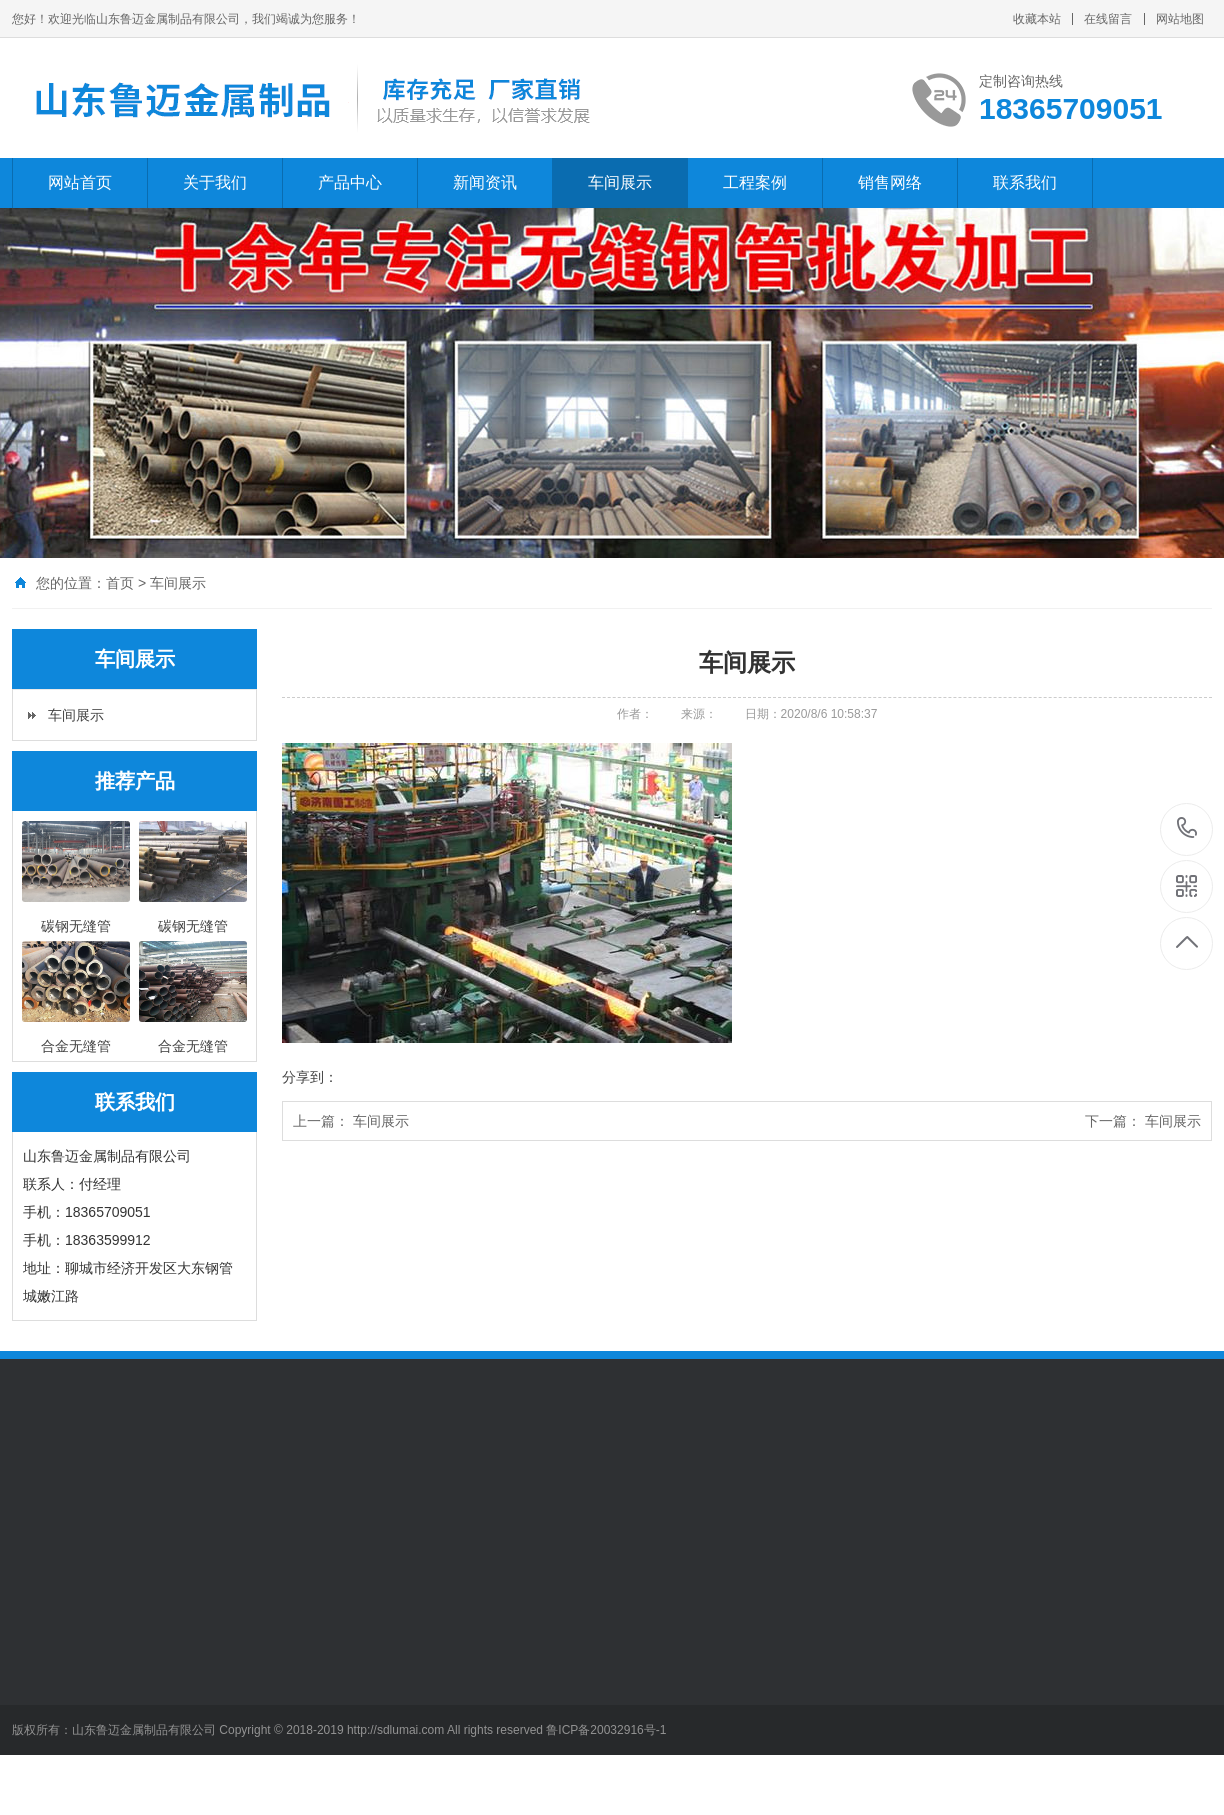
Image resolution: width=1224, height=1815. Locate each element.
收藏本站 (1037, 19)
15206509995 (1187, 828)
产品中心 (350, 182)
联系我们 (1025, 182)
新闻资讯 (485, 182)
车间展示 (620, 182)
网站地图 (1180, 19)
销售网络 (890, 182)
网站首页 (80, 182)
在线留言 (1108, 19)
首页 (120, 583)
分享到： (310, 1077)
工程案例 (755, 182)
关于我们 (215, 182)
